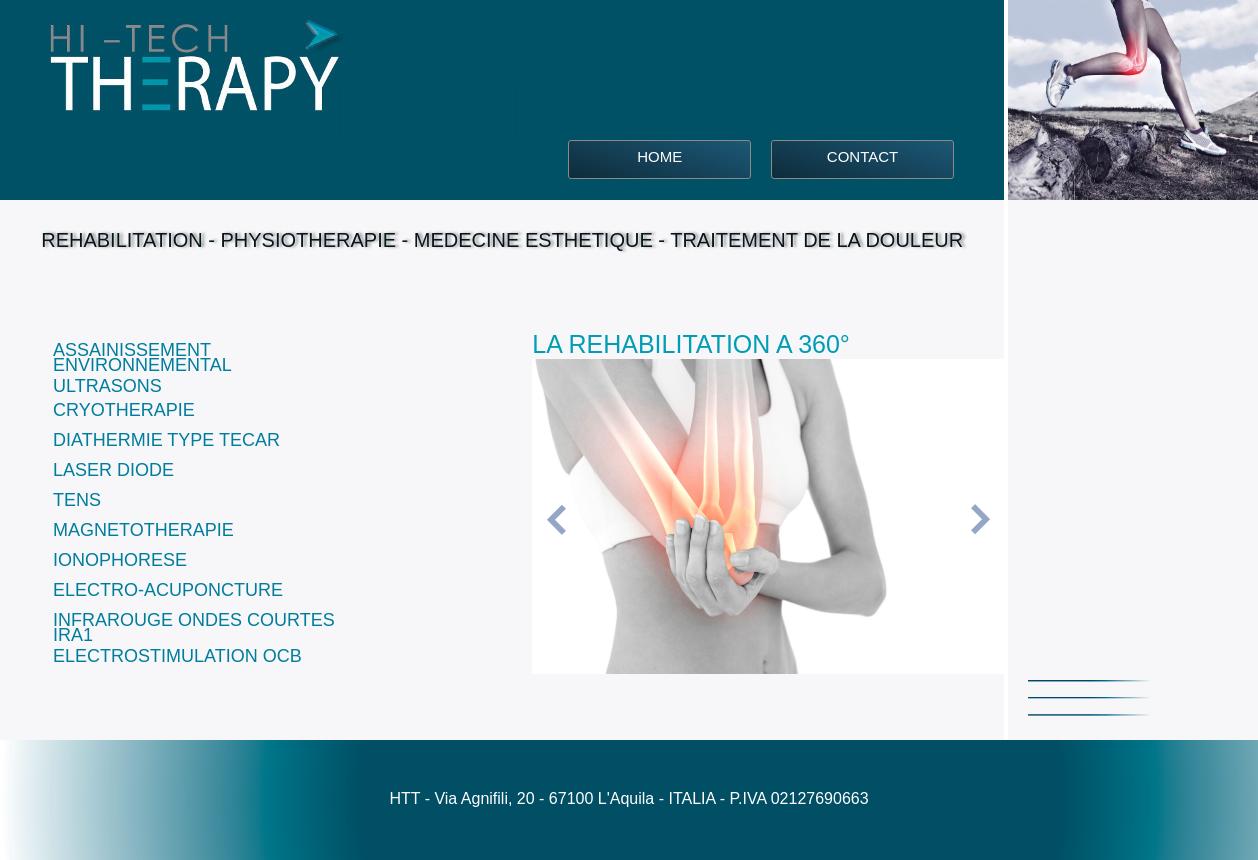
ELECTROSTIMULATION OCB (177, 656)
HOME (659, 156)
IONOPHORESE (120, 560)
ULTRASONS (107, 386)
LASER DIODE (113, 470)
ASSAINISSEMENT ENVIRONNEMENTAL (142, 357)
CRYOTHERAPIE (124, 410)
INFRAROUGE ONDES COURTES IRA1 (194, 627)
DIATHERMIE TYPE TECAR (166, 440)
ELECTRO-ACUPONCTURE (168, 590)
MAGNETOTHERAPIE (143, 530)
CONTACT (862, 156)
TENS (77, 500)
